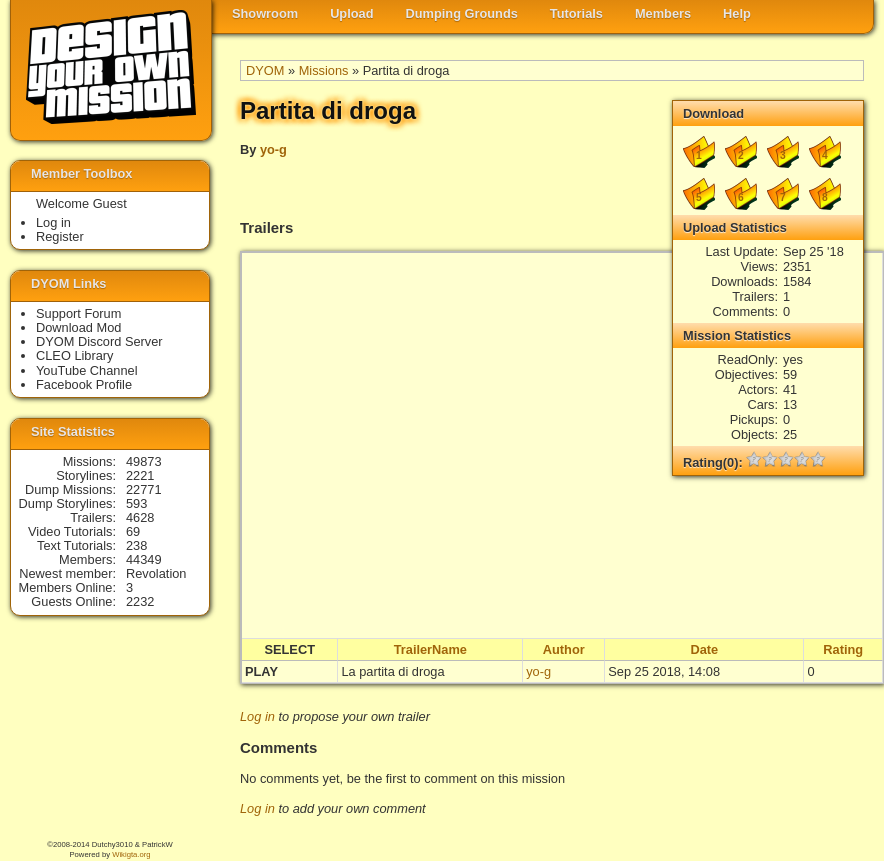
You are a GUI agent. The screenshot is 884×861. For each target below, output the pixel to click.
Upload (351, 13)
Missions (324, 70)
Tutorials (576, 13)
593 (136, 503)
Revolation (156, 573)
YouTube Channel (87, 370)
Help (737, 13)
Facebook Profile (84, 384)
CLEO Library (75, 355)
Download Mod (78, 327)
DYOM (265, 70)
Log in (257, 716)
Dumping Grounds (462, 13)
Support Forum (78, 313)
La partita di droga (392, 671)
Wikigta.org (131, 854)
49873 (144, 461)
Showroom (265, 13)
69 (133, 531)
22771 (144, 489)
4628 (140, 517)
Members (663, 13)
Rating (843, 649)
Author (564, 649)
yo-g (273, 149)
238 (136, 545)
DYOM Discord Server (99, 341)
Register (60, 236)
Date (704, 649)
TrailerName (430, 649)
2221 (140, 475)
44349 (144, 559)
